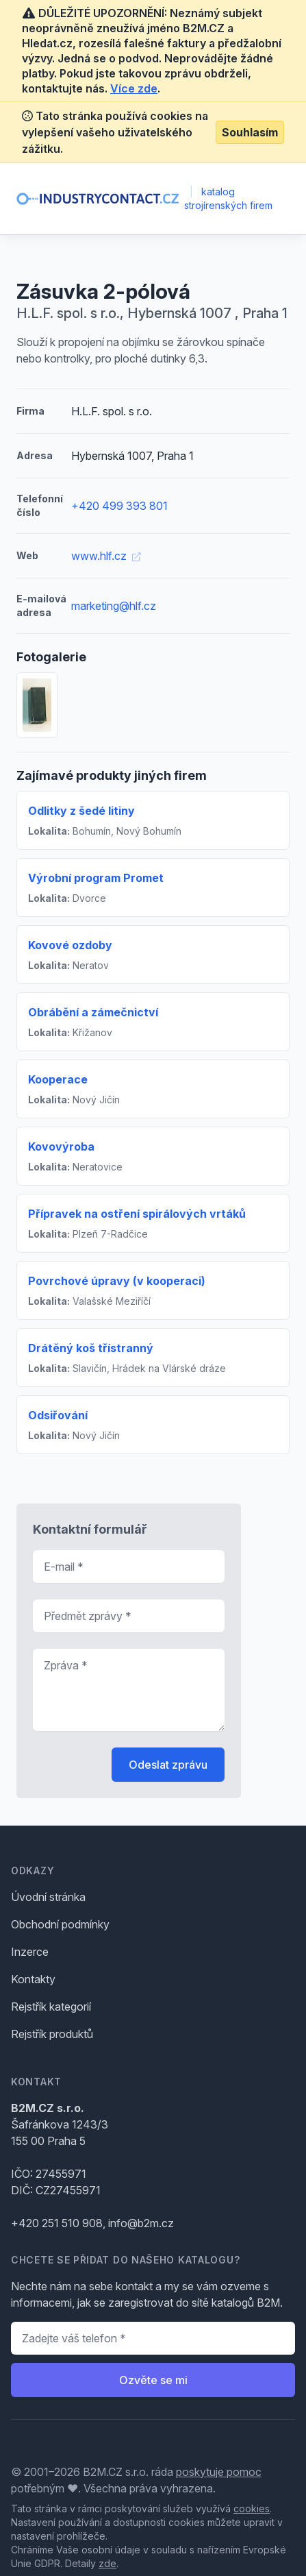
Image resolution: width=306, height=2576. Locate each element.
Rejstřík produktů (52, 2034)
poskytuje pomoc (219, 2472)
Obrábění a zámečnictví (93, 1012)
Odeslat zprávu (168, 1764)
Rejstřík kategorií (51, 2006)
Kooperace (58, 1079)
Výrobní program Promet (96, 878)
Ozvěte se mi (153, 2380)
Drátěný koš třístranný (90, 1348)
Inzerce (30, 1952)
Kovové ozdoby (70, 945)
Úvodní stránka (48, 1897)
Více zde (133, 88)
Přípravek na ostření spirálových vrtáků (137, 1213)
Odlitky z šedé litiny (81, 811)
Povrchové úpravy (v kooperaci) (116, 1281)
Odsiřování (58, 1415)
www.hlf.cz (105, 556)
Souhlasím (250, 132)
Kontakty (33, 1979)
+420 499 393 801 (119, 506)
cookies (251, 2508)
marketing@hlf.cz (113, 606)
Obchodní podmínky (60, 1924)
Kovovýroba (61, 1146)
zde (107, 2563)
